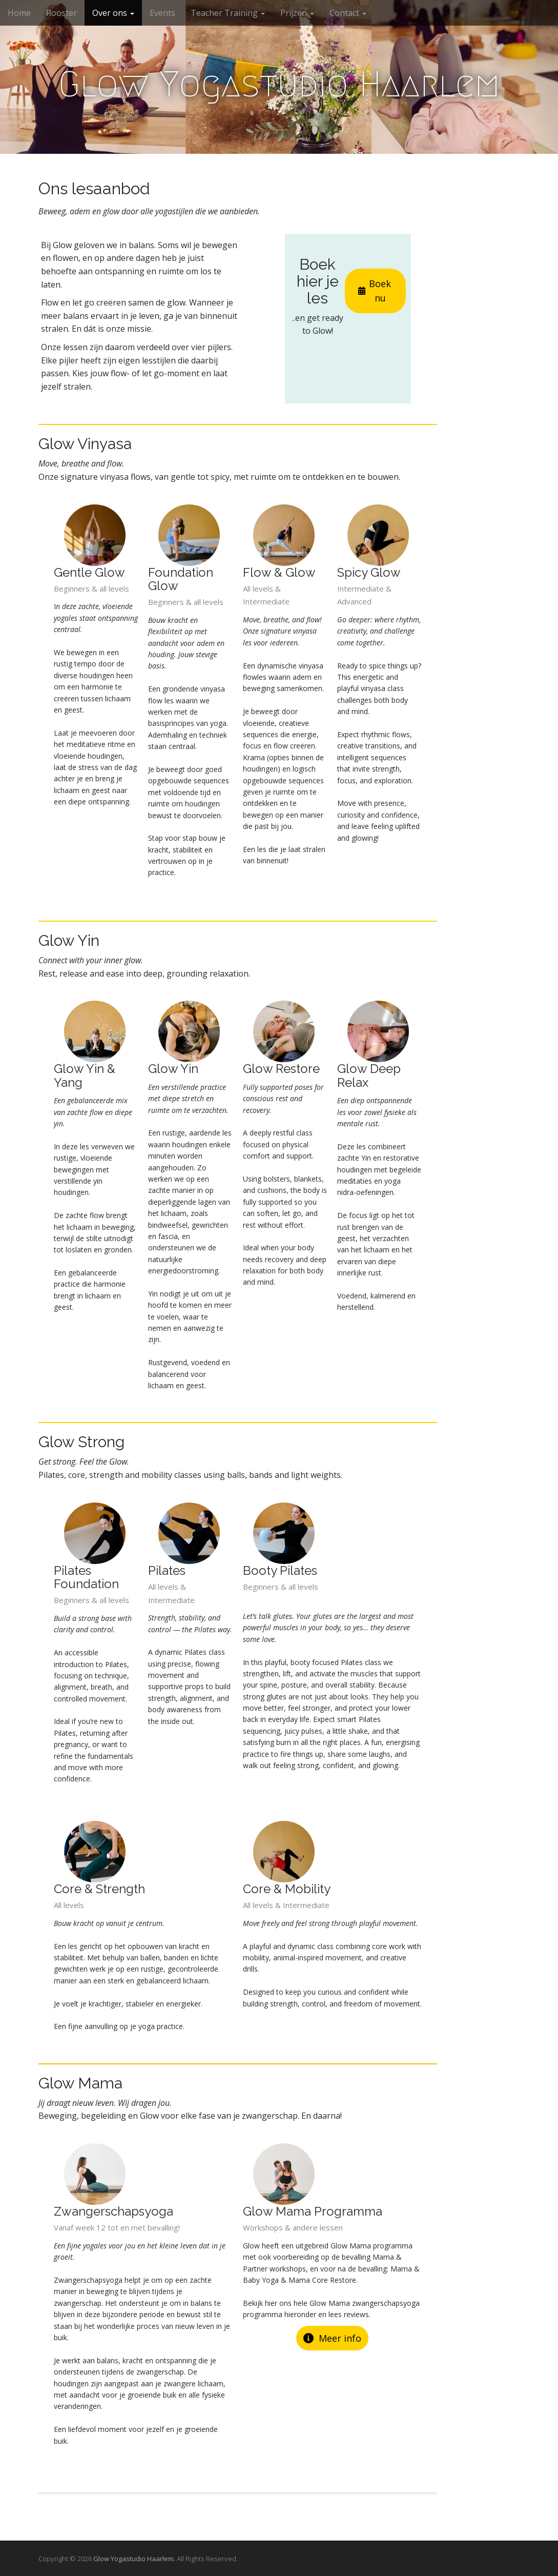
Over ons (113, 12)
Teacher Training (228, 12)
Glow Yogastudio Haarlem (279, 84)
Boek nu (374, 291)
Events (162, 12)
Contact (347, 12)
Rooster (61, 12)
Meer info (332, 2338)
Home (19, 12)
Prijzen (297, 12)
